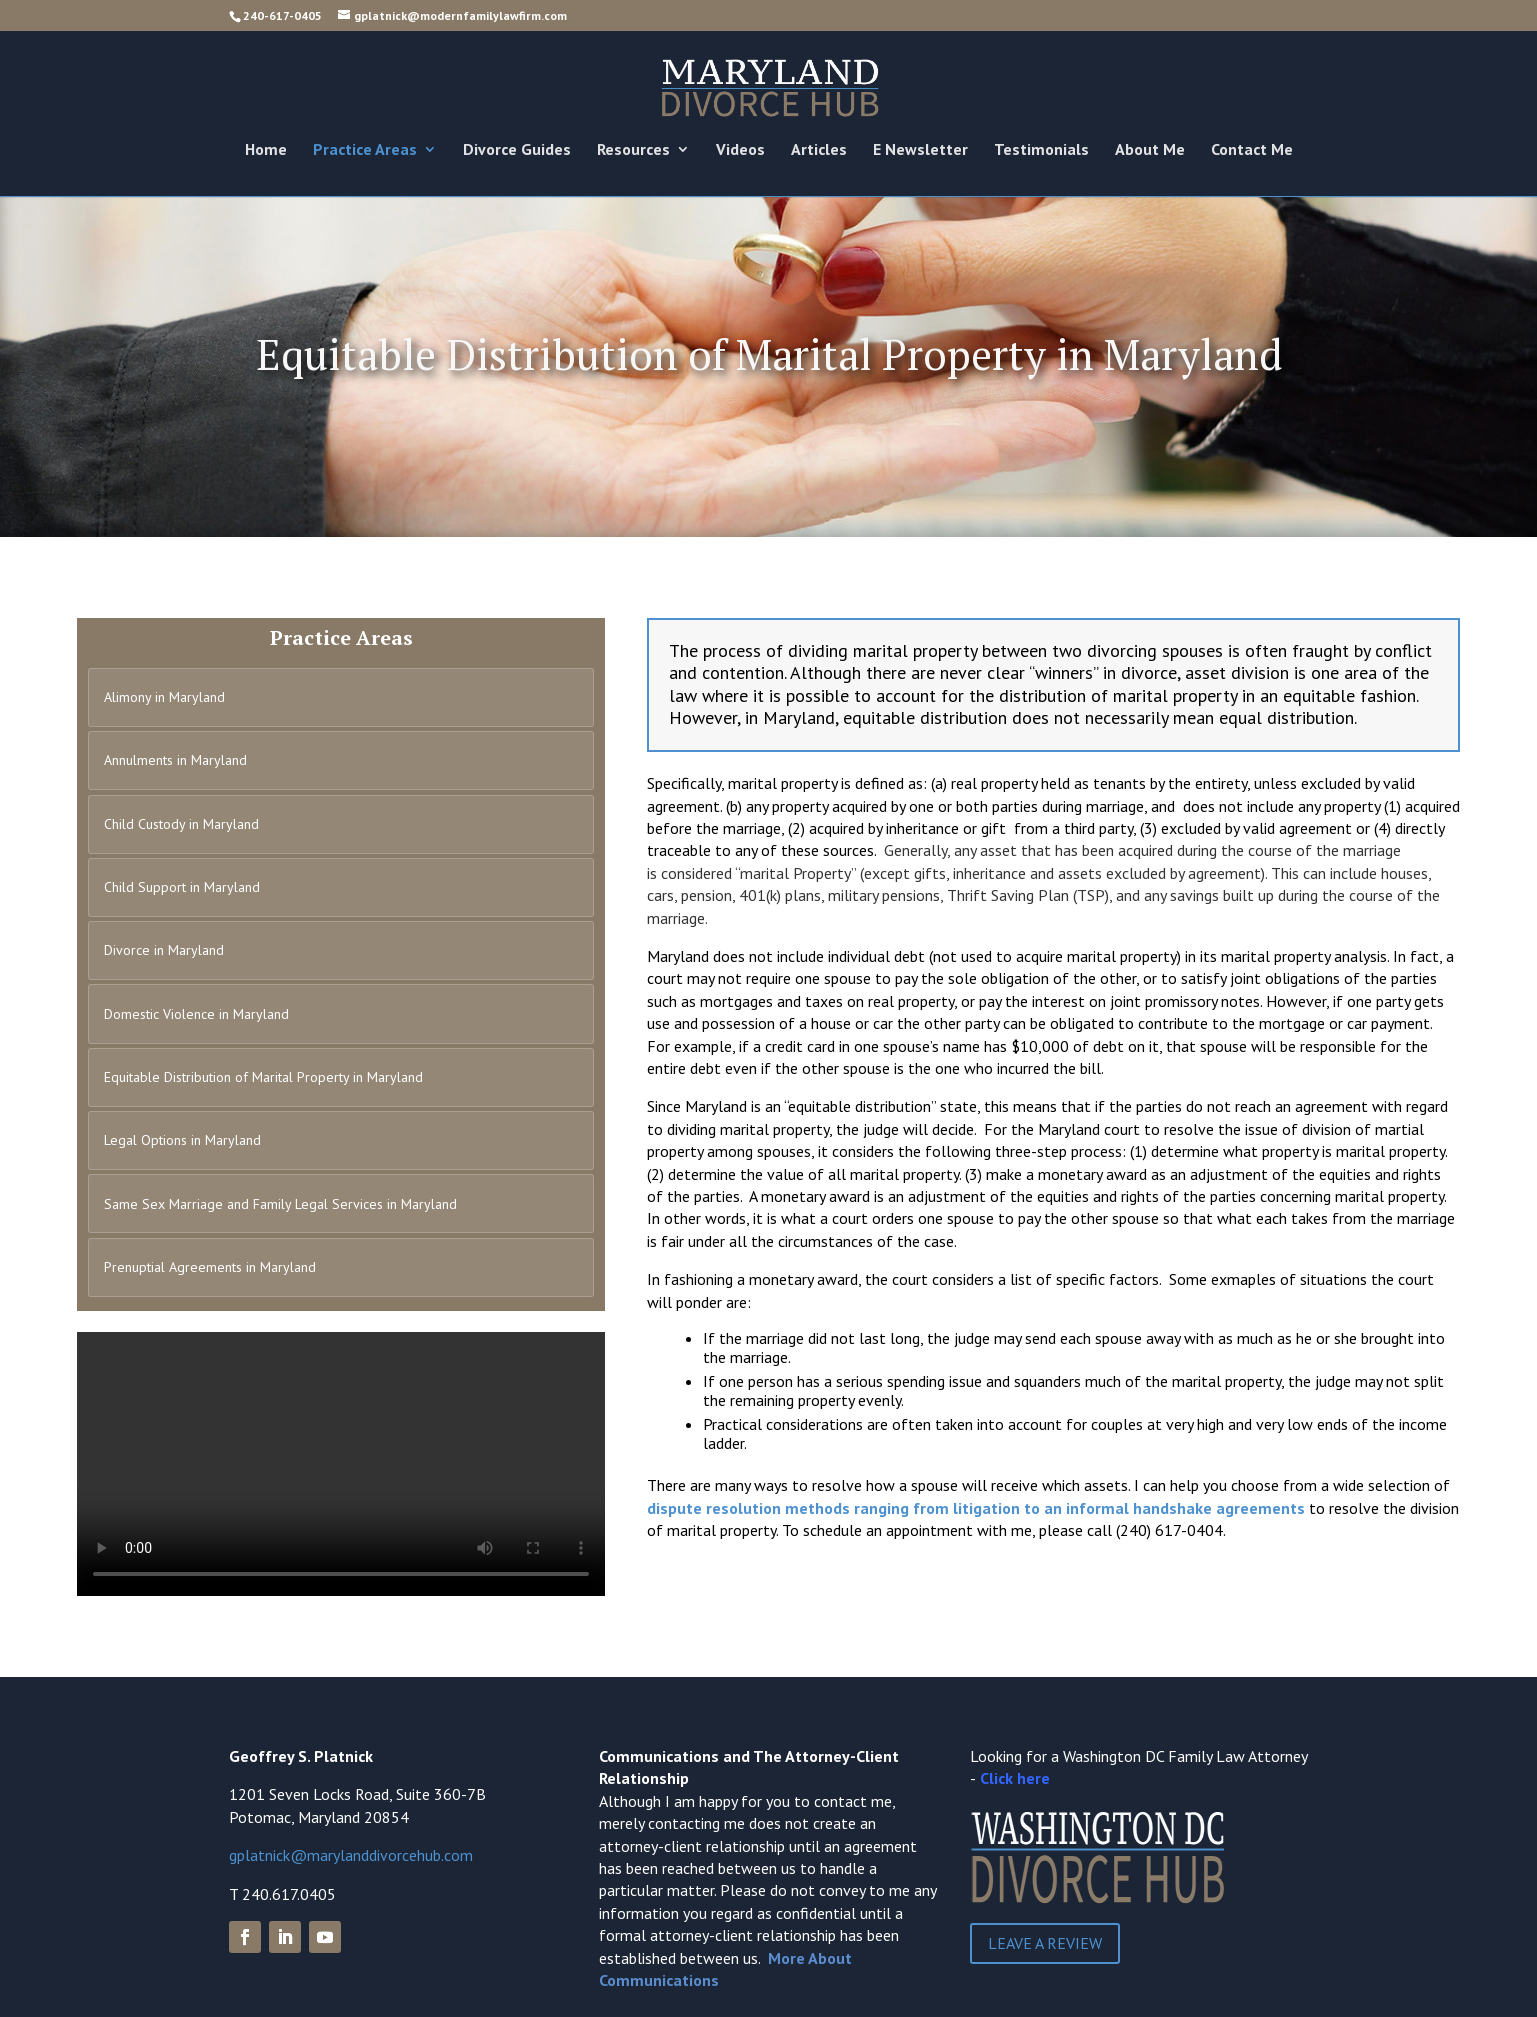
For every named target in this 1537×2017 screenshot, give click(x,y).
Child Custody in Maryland (181, 824)
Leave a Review (1045, 1943)
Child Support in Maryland (182, 887)
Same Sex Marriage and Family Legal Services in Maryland (280, 1204)
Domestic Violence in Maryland (196, 1014)
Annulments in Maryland (175, 760)
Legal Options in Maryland (182, 1140)
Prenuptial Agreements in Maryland (210, 1267)
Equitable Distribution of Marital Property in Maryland (263, 1077)
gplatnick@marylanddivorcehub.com (351, 1855)
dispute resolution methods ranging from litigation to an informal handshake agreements (976, 1508)
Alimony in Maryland (164, 697)
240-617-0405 (282, 15)
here (1033, 1778)
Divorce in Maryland (164, 950)
